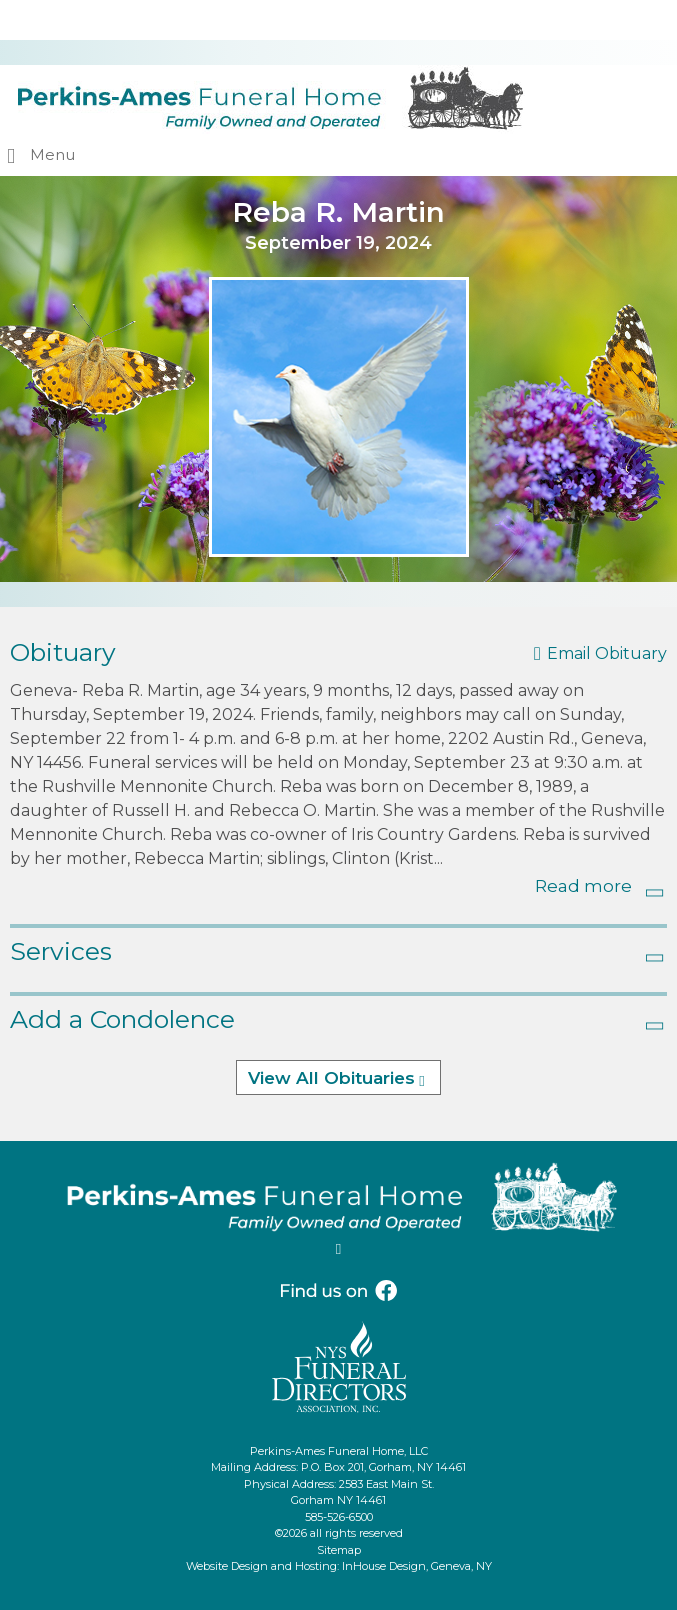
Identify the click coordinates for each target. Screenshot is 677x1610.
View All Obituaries (331, 1078)
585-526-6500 (339, 1517)
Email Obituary (607, 653)
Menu (52, 154)
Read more (583, 886)
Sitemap (339, 1550)
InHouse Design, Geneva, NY (417, 1566)
